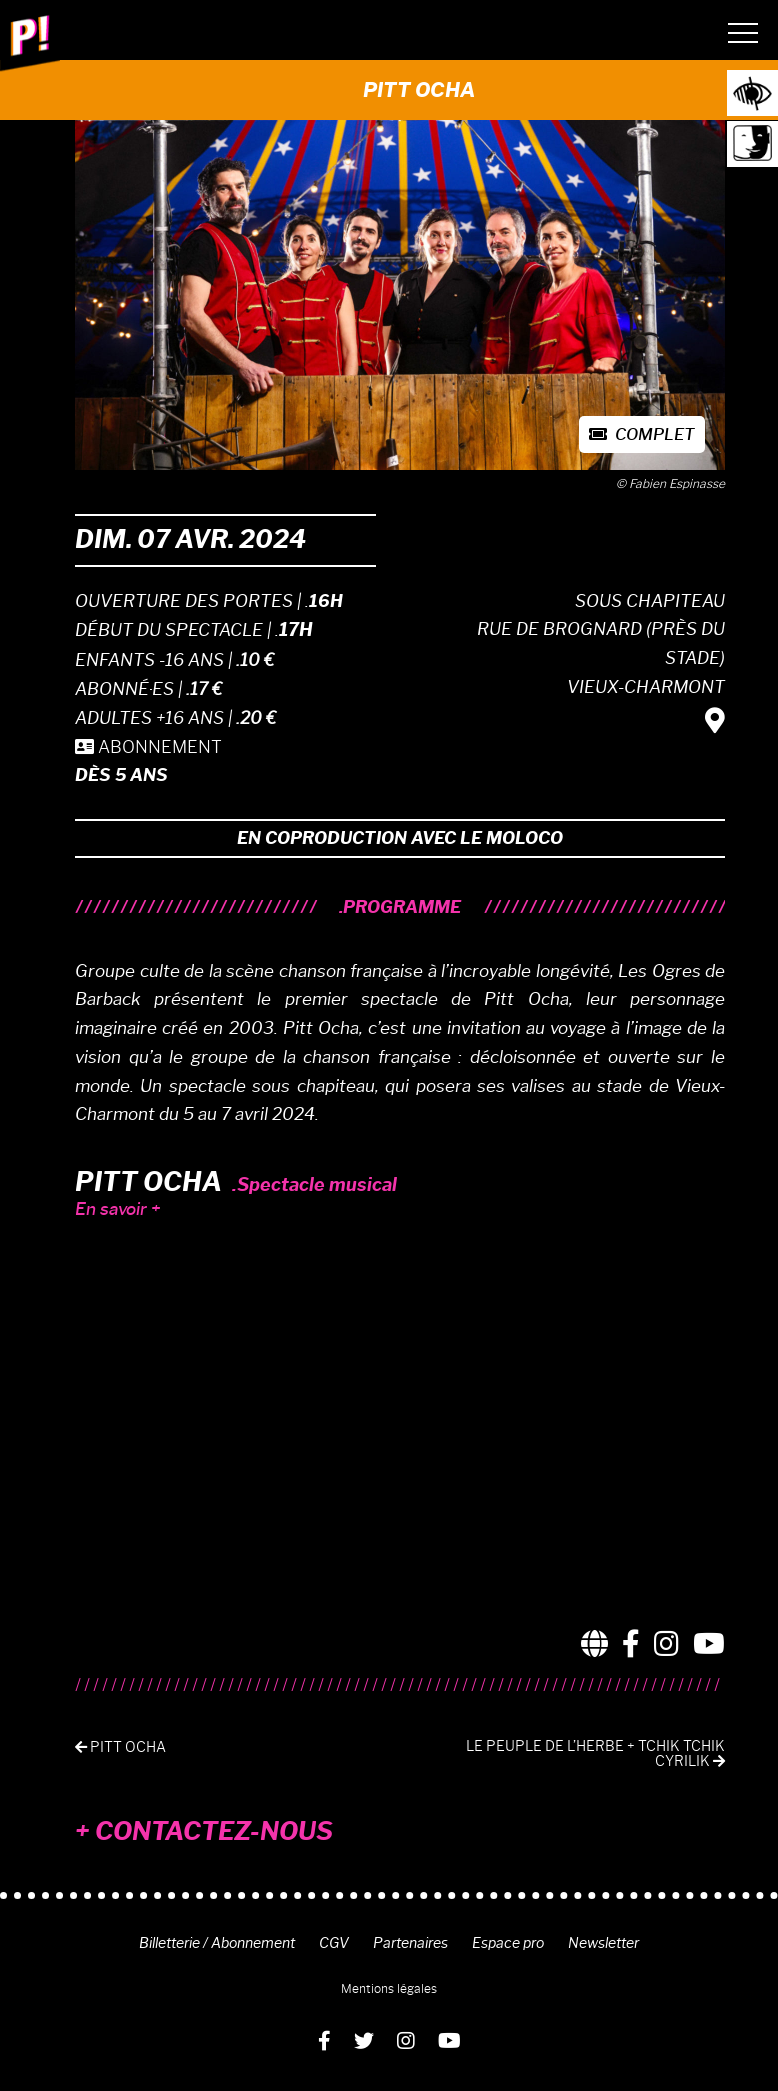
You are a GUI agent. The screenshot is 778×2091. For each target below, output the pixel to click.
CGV (334, 1943)
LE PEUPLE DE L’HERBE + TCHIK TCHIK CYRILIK (595, 1754)
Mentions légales (389, 1988)
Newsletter (603, 1943)
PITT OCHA (120, 1747)
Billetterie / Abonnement (217, 1943)
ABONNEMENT (148, 747)
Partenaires (410, 1943)
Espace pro (508, 1943)
